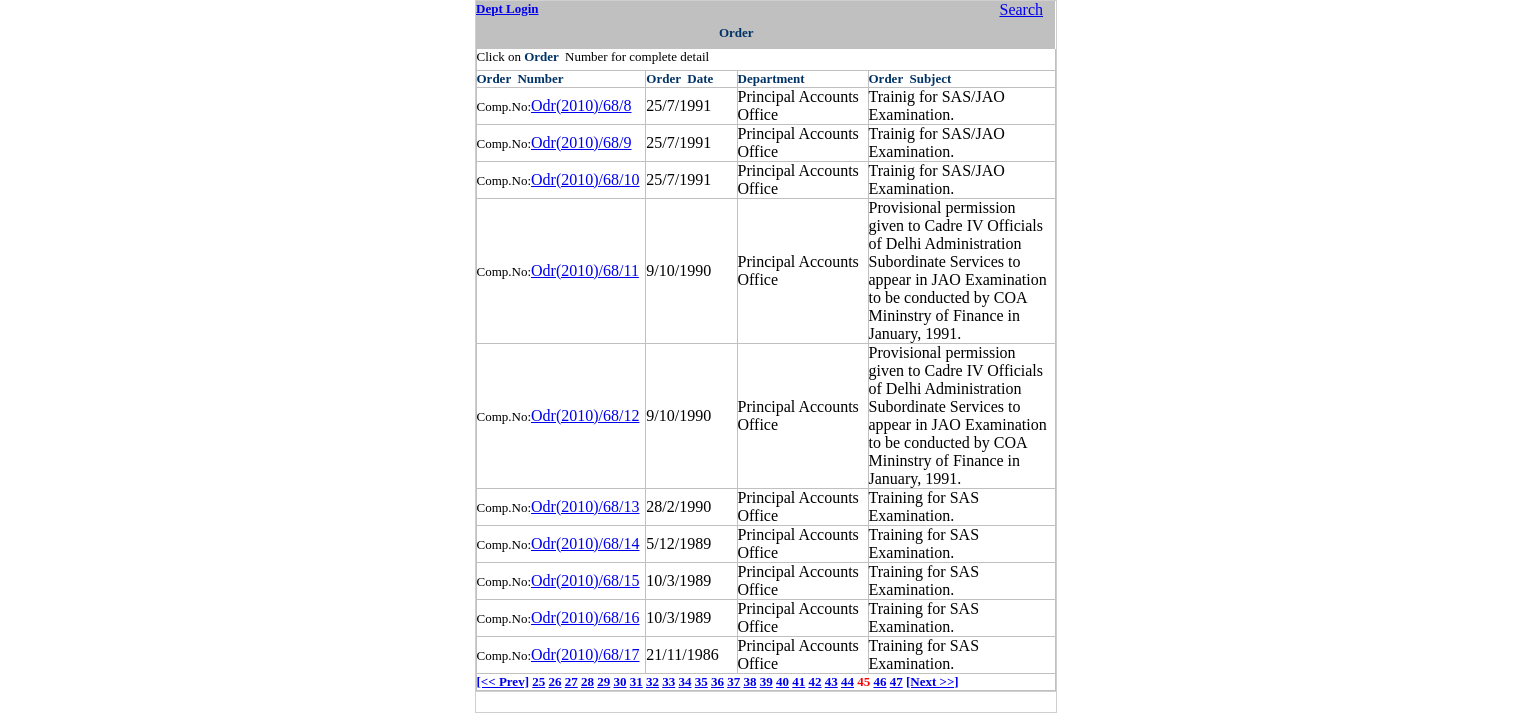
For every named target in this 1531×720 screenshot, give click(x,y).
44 (847, 681)
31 (636, 681)
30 (619, 681)
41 (798, 681)
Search (1021, 9)
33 (668, 681)
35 (701, 681)
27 (571, 681)
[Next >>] (932, 681)
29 (603, 681)
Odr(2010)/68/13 (585, 506)
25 (538, 681)
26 (554, 681)
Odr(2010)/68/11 (585, 270)
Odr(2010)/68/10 (585, 179)
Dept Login (507, 8)
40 (782, 681)
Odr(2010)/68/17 (585, 654)
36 (717, 681)
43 (831, 681)
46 (879, 681)
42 (814, 681)
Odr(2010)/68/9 (581, 142)
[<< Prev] (503, 681)
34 (684, 681)
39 (766, 681)
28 (587, 681)
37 (733, 681)
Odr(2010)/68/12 (585, 415)
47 (896, 681)
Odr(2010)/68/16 (585, 617)
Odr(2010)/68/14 (585, 543)
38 (749, 681)
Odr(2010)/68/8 (581, 105)
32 (652, 681)
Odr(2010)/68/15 (585, 580)
